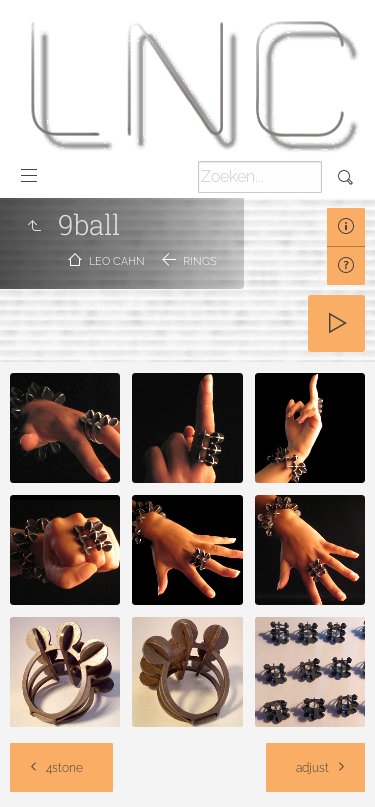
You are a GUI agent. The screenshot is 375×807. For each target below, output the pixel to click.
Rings (200, 261)
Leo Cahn (117, 261)
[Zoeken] (260, 177)
